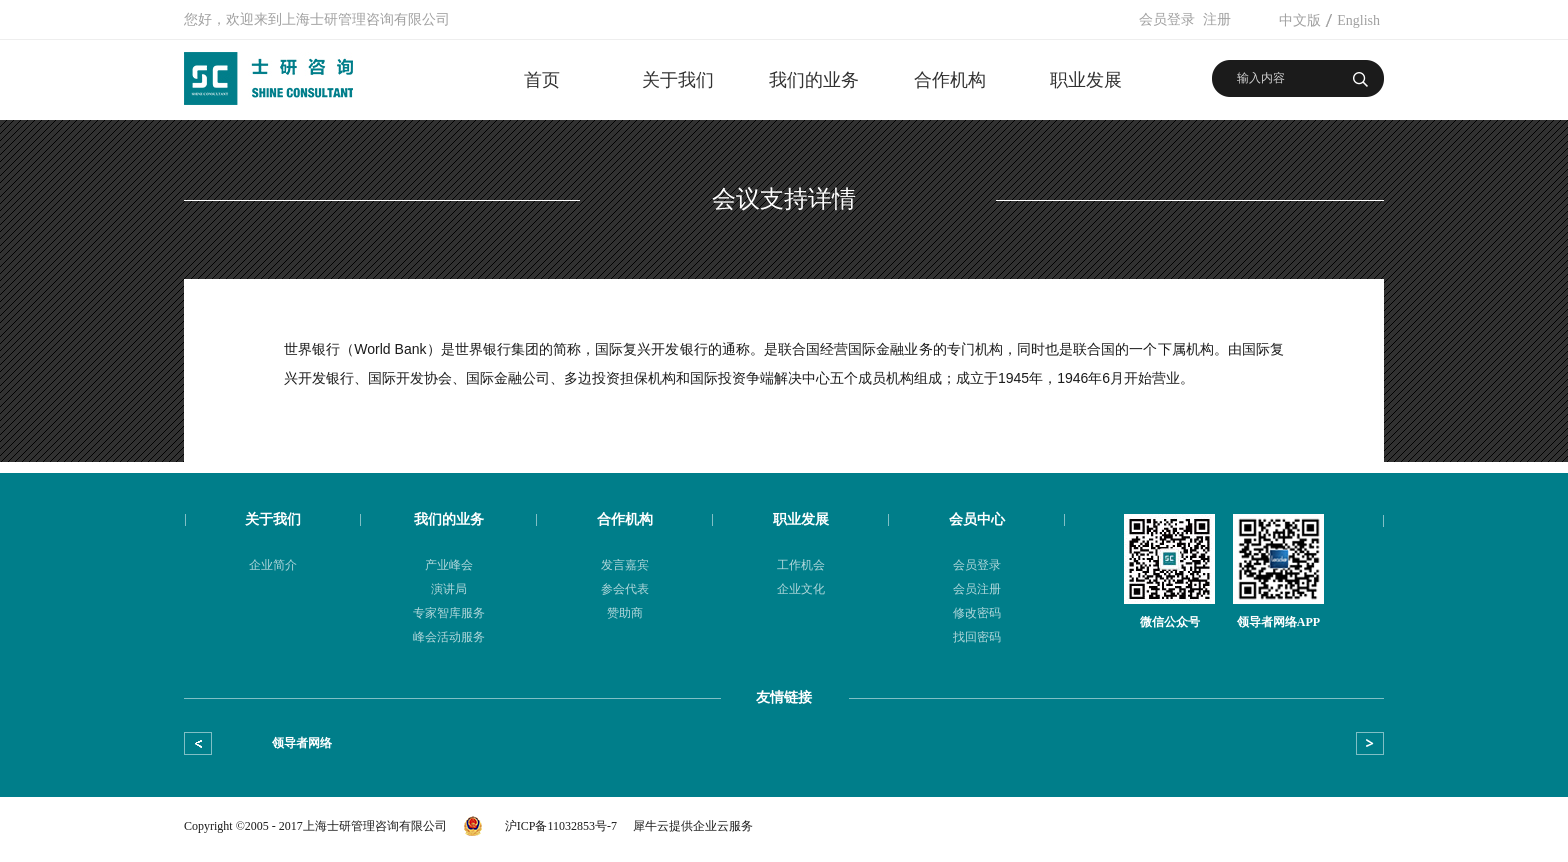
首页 (542, 80)
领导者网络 (302, 743)
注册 (1217, 19)
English (1358, 20)
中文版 (1300, 20)
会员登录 (1167, 19)
